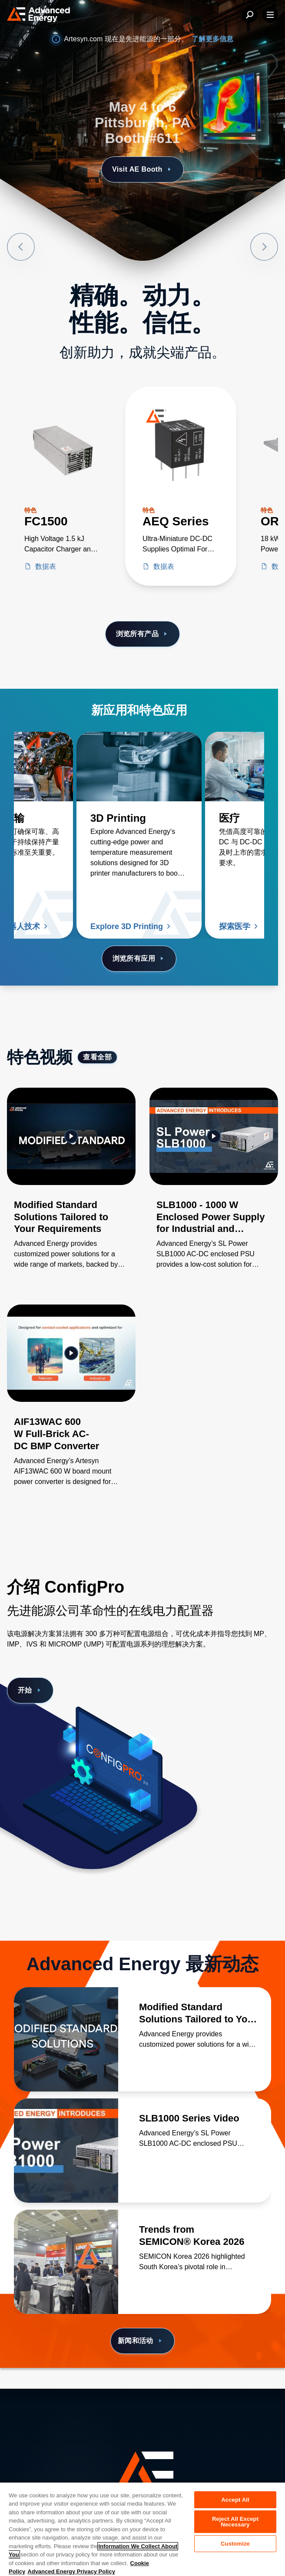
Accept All (235, 2499)
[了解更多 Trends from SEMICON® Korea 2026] (66, 2262)
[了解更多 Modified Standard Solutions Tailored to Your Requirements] (66, 2039)
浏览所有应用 (139, 958)
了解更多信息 (212, 39)
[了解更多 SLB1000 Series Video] (66, 2150)
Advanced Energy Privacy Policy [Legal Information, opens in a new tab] (71, 2571)
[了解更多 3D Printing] (139, 766)
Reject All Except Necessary (235, 2522)
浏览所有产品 (142, 634)
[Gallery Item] (71, 1189)
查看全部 (97, 1057)
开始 (30, 1690)
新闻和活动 (141, 2341)
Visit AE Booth (142, 169)
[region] (142, 2529)
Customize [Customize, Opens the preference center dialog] (235, 2543)
